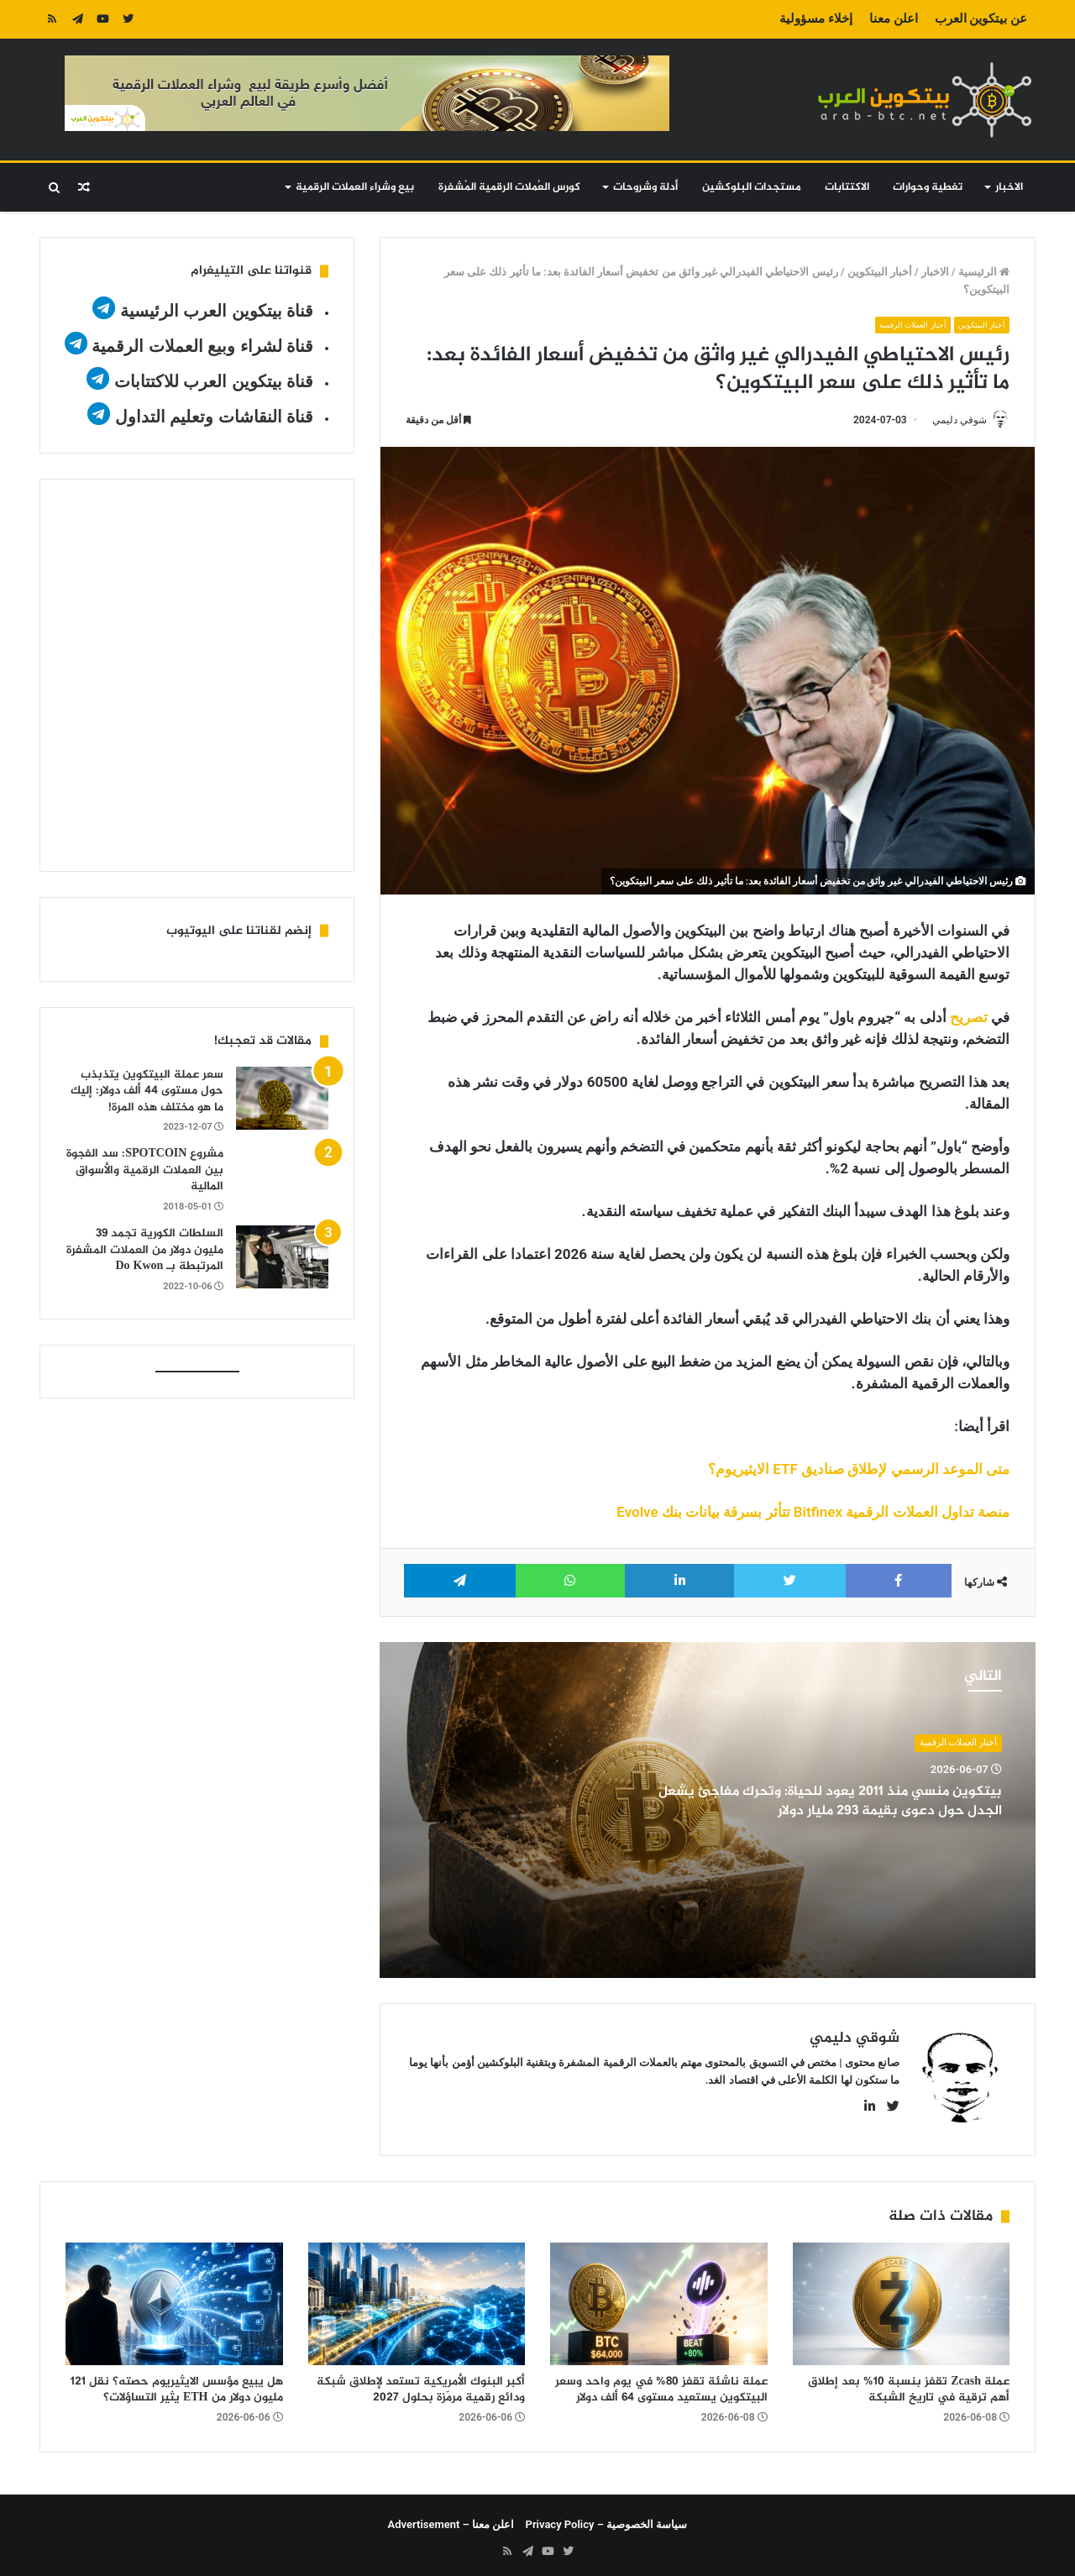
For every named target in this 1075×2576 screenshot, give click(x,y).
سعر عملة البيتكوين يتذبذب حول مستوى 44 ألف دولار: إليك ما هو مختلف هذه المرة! (147, 1091)
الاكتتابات (847, 187)
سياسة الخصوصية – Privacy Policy (607, 2518)
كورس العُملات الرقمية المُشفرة (509, 187)
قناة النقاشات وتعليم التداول (214, 416)
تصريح (969, 1018)
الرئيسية (983, 271)
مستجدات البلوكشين (751, 187)
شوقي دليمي (952, 420)
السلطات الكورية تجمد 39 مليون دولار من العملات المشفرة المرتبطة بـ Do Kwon (144, 1250)
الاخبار (1009, 187)
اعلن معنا (893, 18)
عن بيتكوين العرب (981, 18)
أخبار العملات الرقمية (900, 324)
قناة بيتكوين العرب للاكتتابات (211, 381)
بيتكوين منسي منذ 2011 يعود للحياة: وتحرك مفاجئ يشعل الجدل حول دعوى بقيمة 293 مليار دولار (826, 1801)
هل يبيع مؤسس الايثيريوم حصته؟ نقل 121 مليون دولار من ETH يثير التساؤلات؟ (177, 2383)
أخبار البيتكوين (879, 271)
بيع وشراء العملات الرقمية (355, 187)
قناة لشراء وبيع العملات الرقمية (202, 346)
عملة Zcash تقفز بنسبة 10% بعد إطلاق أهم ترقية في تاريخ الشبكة (908, 2383)
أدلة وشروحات (645, 187)
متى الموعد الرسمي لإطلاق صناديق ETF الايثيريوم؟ (858, 1470)
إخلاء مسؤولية (815, 18)
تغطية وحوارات (927, 187)
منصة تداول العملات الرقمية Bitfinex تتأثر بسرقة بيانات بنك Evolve (812, 1513)
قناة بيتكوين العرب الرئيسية (217, 311)
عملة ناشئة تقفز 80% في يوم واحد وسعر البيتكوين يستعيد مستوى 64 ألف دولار (661, 2383)
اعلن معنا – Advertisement (451, 2518)
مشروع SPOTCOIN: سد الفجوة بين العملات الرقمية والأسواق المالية (144, 1170)
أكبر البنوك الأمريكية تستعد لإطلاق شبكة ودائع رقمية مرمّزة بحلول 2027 (421, 2383)
